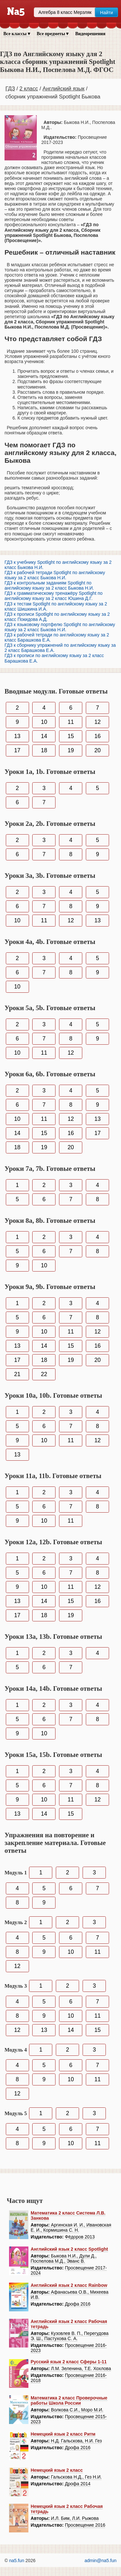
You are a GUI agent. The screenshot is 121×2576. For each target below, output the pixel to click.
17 (17, 750)
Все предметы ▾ (52, 33)
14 (44, 736)
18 (44, 750)
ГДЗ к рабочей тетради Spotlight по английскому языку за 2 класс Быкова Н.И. (55, 575)
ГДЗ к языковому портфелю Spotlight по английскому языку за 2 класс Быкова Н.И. (60, 627)
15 (71, 736)
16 (97, 736)
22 (44, 1374)
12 (97, 722)
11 (71, 722)
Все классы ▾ (17, 33)
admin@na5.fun (100, 2560)
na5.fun (16, 2560)
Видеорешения (90, 33)
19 (71, 750)
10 (44, 722)
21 (17, 1374)
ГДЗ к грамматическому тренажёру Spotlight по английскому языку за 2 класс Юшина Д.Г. (54, 596)
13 (17, 736)
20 (97, 750)
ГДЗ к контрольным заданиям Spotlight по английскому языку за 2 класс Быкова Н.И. (49, 585)
